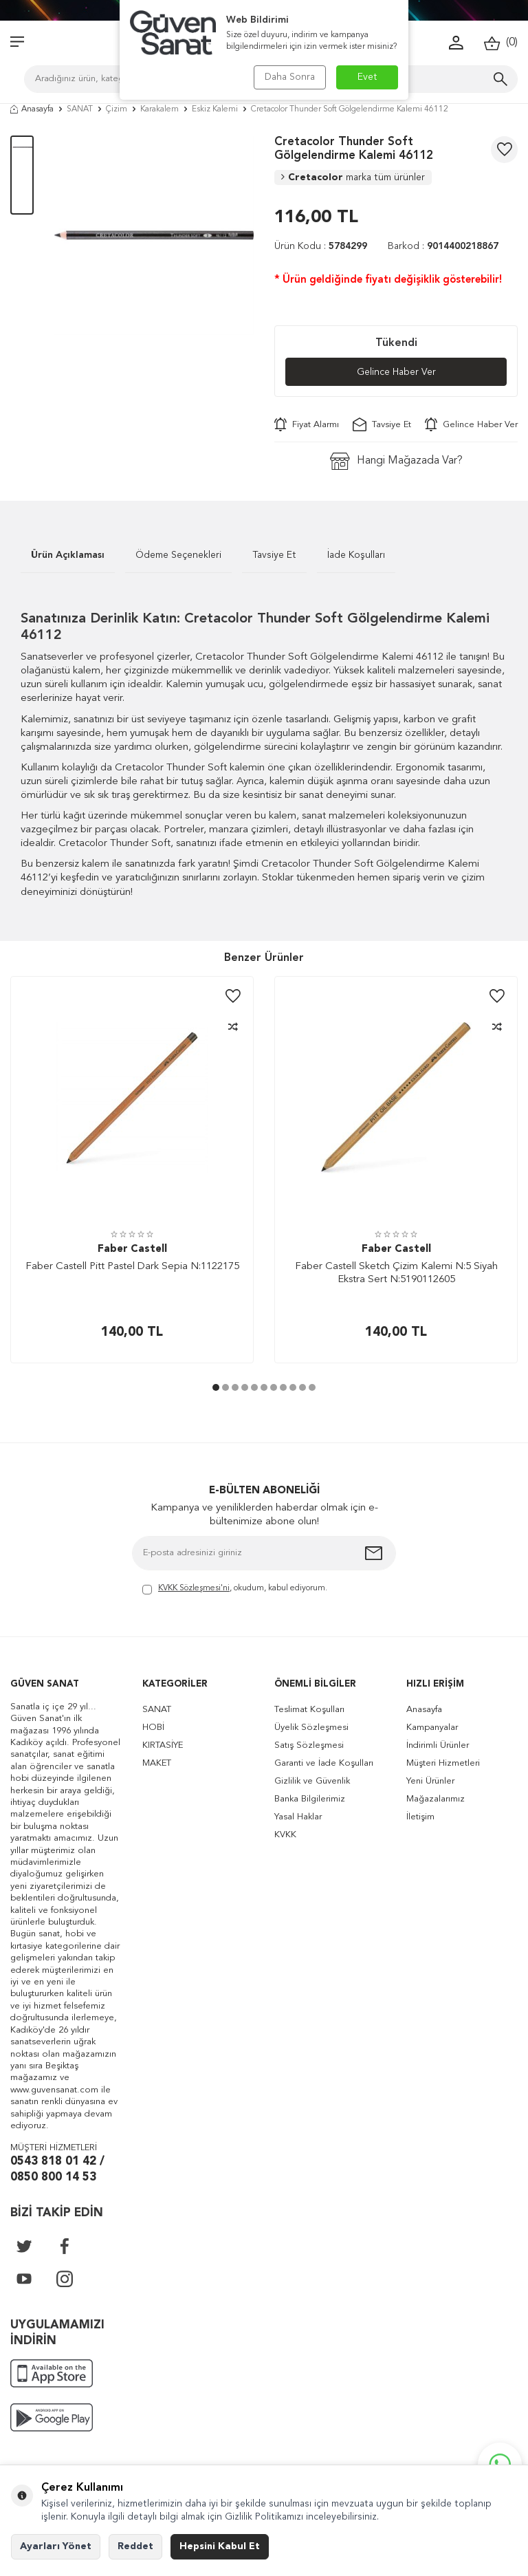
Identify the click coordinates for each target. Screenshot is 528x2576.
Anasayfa (32, 109)
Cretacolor (353, 177)
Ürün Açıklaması (67, 555)
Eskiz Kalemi (215, 109)
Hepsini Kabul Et (219, 2546)
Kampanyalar (432, 1727)
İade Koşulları (356, 555)
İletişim (420, 1816)
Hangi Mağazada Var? (396, 461)
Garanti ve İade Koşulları (323, 1763)
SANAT (80, 109)
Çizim (116, 109)
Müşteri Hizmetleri (443, 1763)
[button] (215, 1387)
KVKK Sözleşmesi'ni (194, 1588)
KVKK (285, 1834)
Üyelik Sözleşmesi (311, 1727)
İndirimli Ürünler (437, 1745)
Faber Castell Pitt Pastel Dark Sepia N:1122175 (132, 1267)
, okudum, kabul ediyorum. (234, 1589)
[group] (154, 235)
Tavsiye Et (382, 424)
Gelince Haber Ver (396, 372)
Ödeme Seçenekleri (178, 555)
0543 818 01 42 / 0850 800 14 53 (57, 2169)
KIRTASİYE (162, 1745)
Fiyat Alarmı (306, 424)
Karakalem (159, 109)
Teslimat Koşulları (309, 1709)
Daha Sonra (290, 77)
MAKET (156, 1763)
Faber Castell (132, 1249)
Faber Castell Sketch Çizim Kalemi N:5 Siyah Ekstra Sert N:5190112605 (396, 1274)
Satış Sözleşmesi (309, 1745)
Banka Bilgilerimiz (309, 1799)
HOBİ (153, 1727)
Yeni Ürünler (430, 1781)
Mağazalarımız (435, 1799)
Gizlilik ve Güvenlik (312, 1781)
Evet (367, 77)
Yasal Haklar (298, 1816)
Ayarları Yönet (55, 2546)
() (501, 43)
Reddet (135, 2546)
